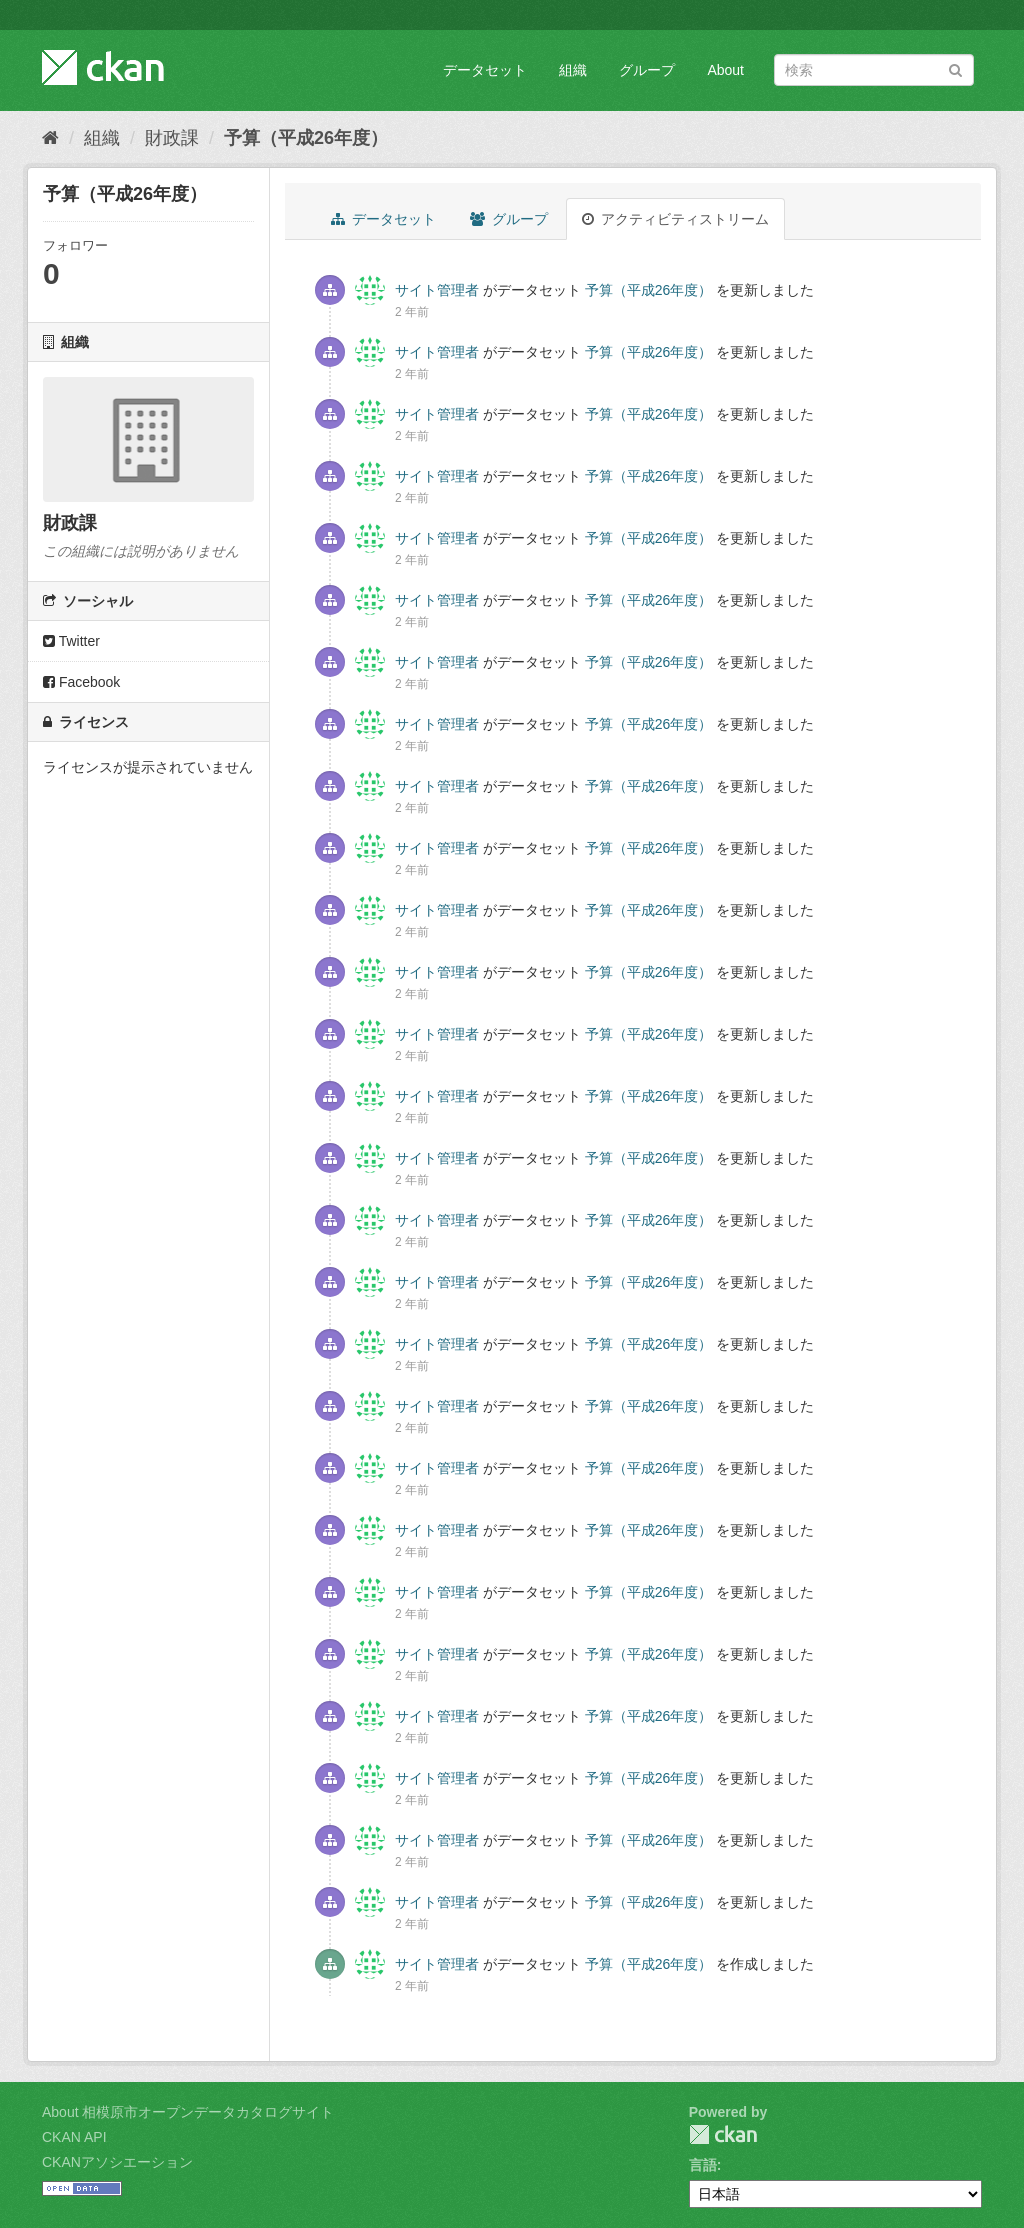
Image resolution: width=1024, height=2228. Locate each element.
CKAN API (74, 2137)
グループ (647, 70)
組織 (573, 70)
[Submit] (955, 68)
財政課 (172, 138)
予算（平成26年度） (306, 138)
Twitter (71, 641)
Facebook (81, 682)
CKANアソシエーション (117, 2162)
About (725, 70)
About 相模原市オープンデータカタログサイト (188, 2112)
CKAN (723, 2134)
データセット (485, 70)
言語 (703, 2165)
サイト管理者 (437, 290)
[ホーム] (50, 138)
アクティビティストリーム (675, 219)
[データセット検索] (874, 70)
